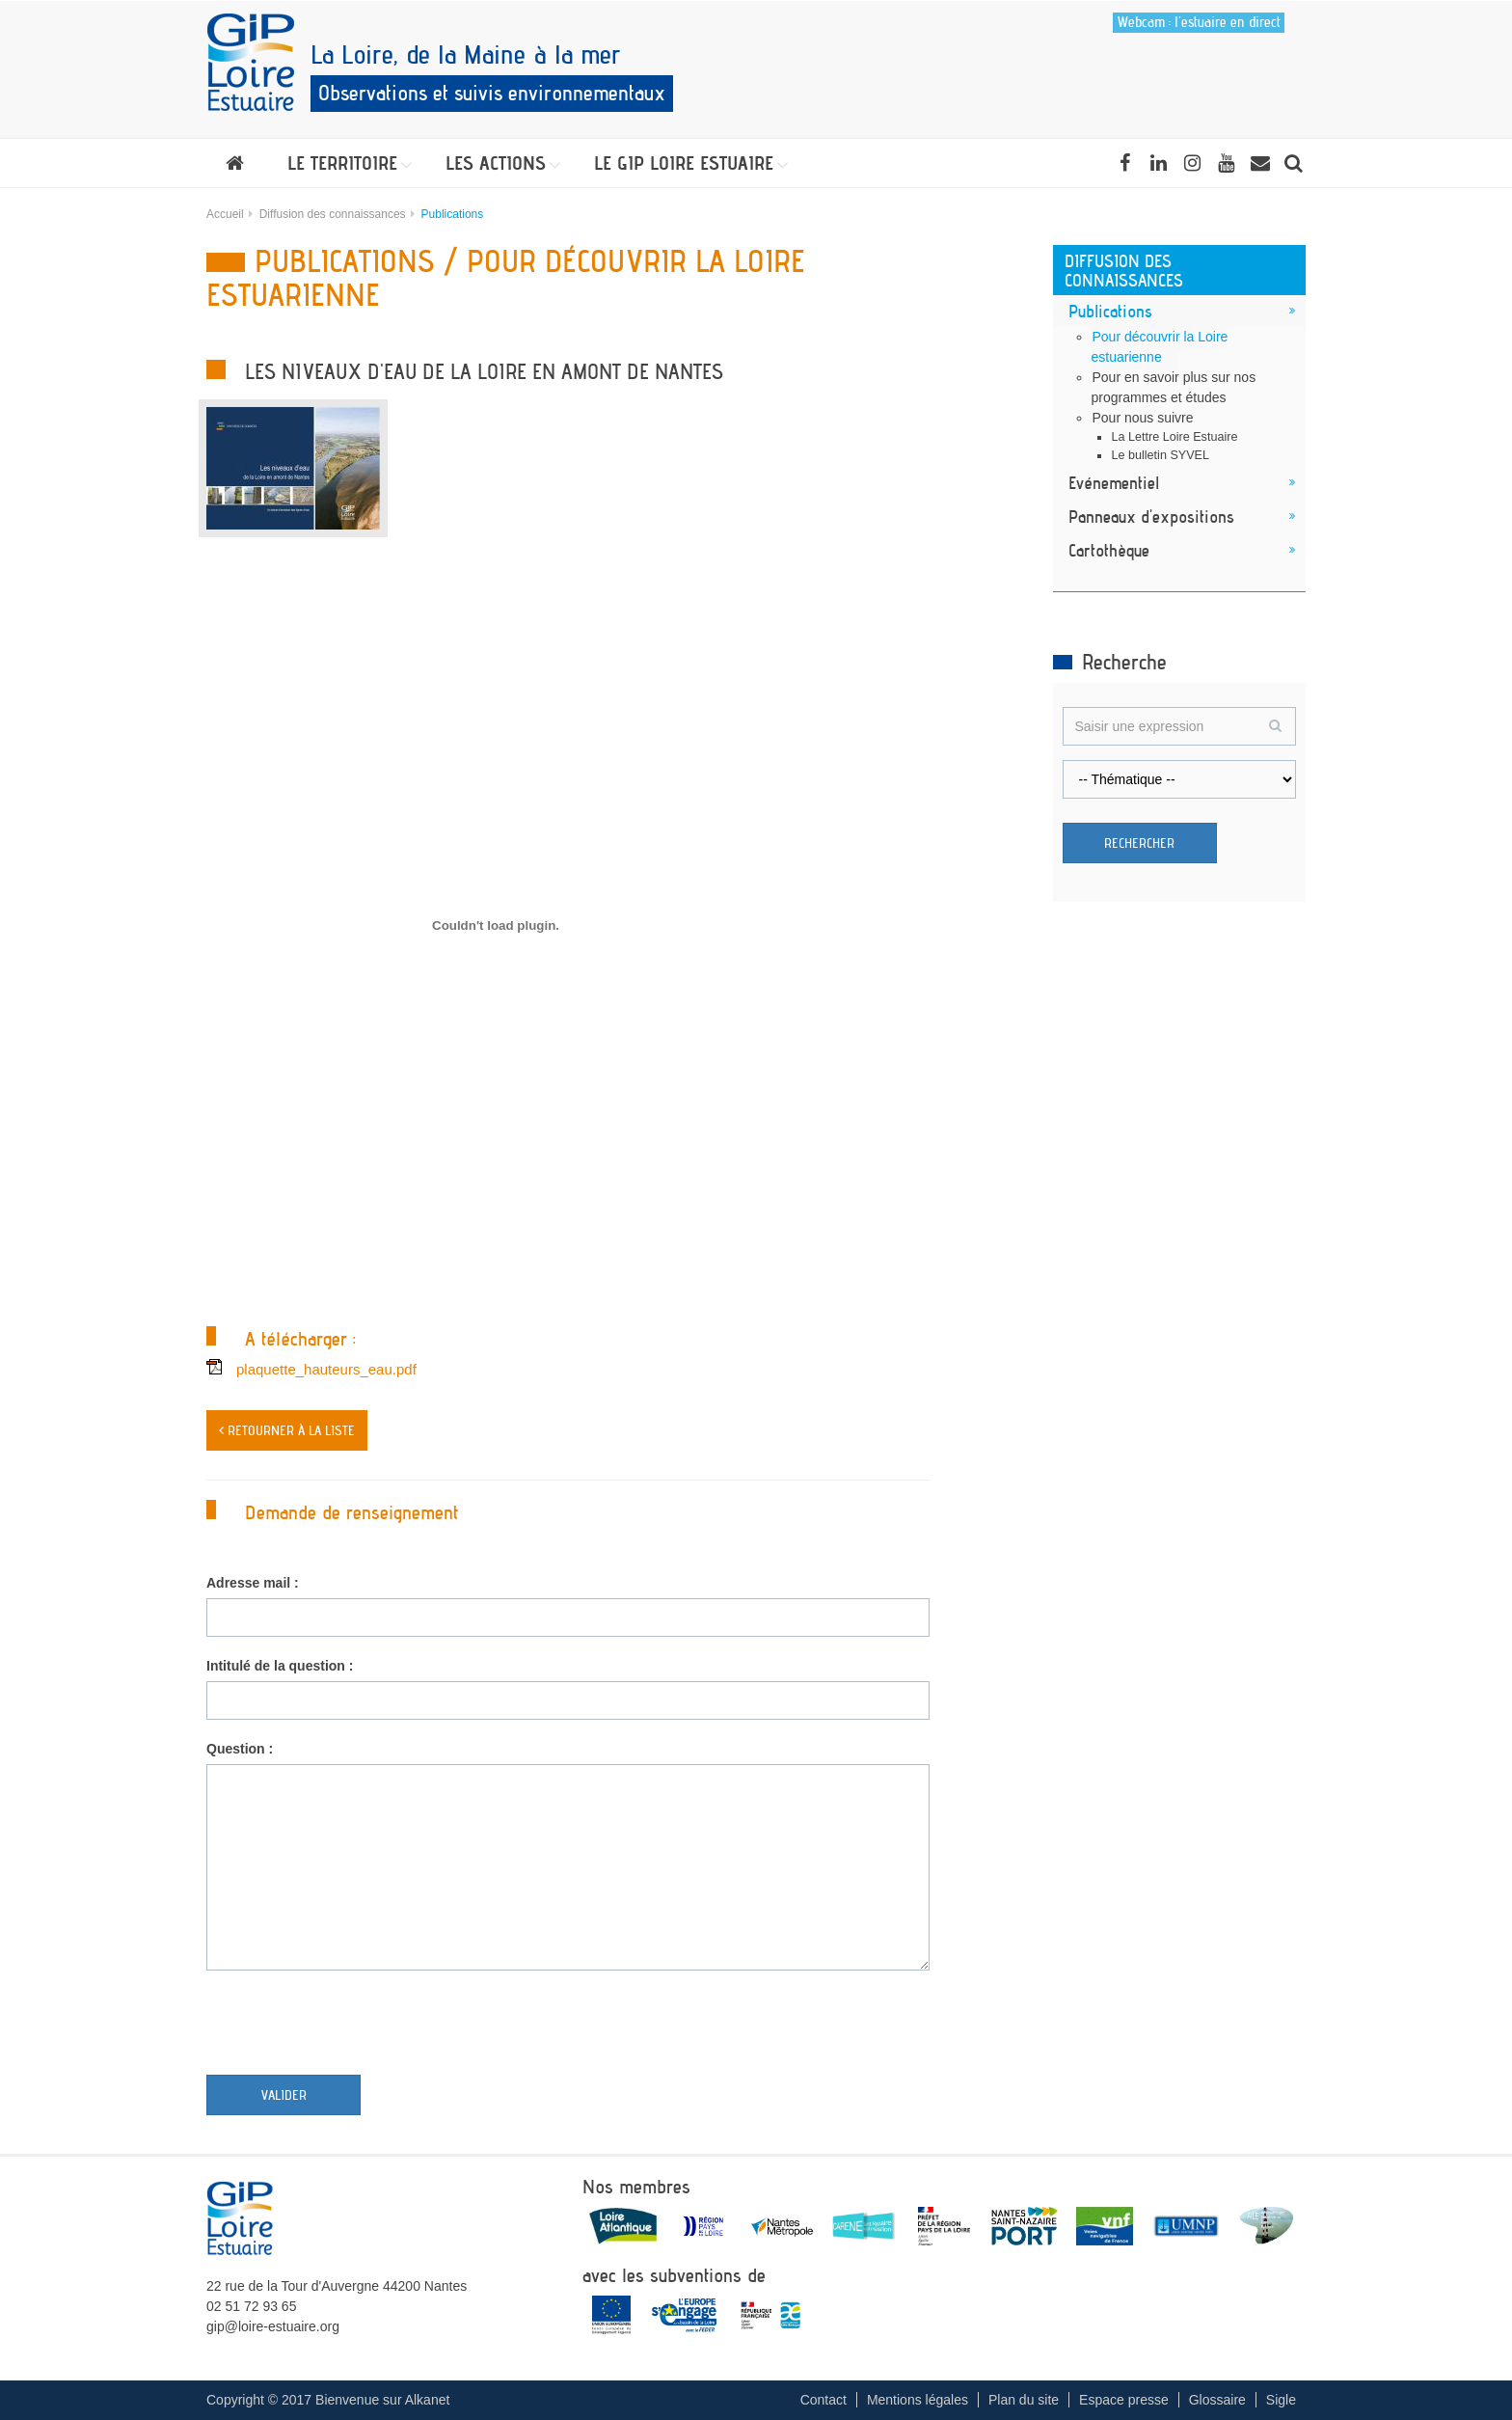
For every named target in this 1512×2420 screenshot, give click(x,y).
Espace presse (1124, 2399)
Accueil (225, 214)
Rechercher (1139, 843)
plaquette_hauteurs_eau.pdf (326, 1369)
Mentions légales (917, 2399)
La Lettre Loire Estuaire (1175, 437)
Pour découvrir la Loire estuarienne (1160, 347)
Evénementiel (1113, 482)
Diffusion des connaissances (332, 214)
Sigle (1281, 2399)
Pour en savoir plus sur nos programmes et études (1174, 387)
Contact (823, 2399)
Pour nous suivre (1143, 417)
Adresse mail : (252, 1583)
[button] (344, 163)
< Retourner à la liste (287, 1430)
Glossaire (1217, 2399)
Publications (1110, 310)
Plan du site (1023, 2399)
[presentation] (353, 2027)
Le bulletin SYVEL (1161, 455)
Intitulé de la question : (279, 1665)
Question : (239, 1748)
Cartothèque (1108, 549)
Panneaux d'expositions (1151, 516)
